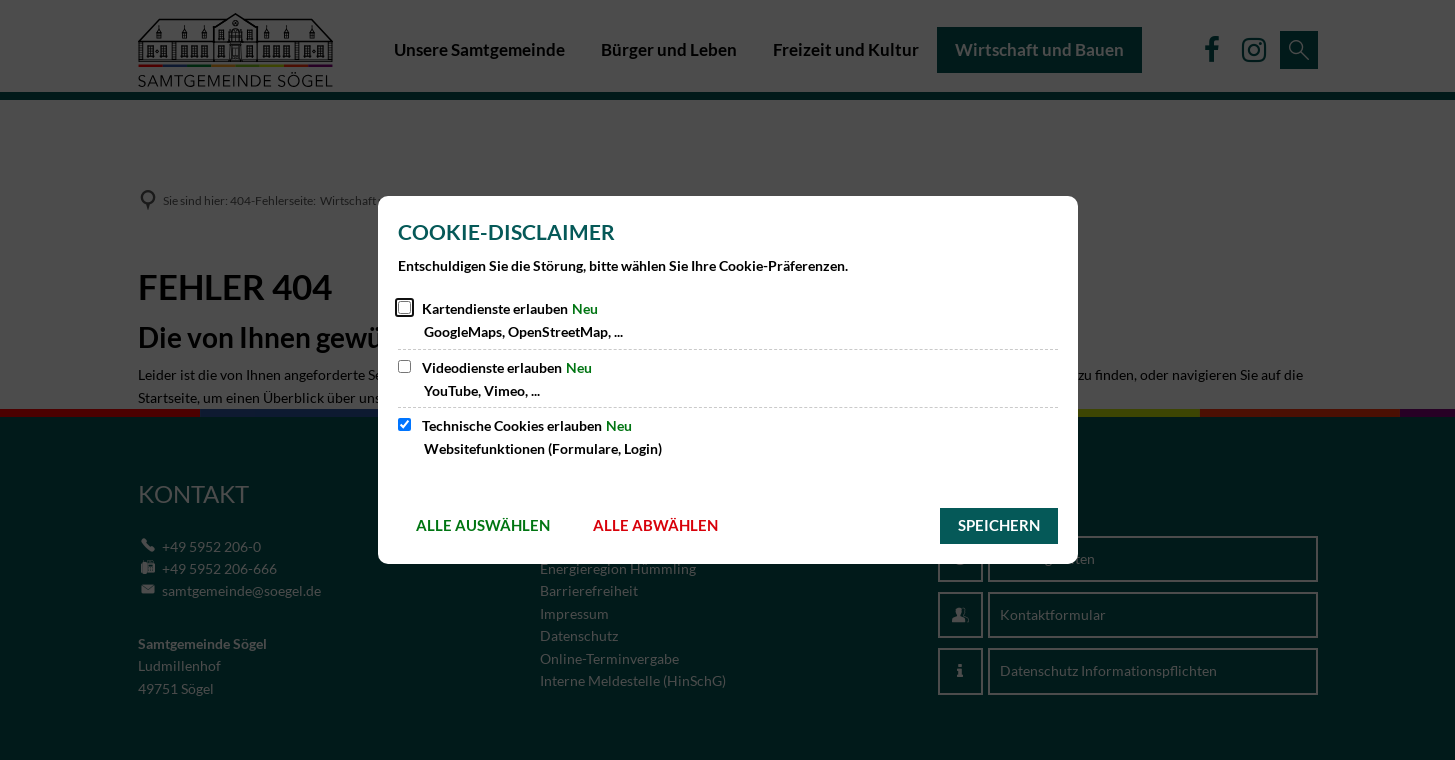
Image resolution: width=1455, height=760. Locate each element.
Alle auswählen (483, 525)
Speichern (999, 525)
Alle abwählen (655, 525)
